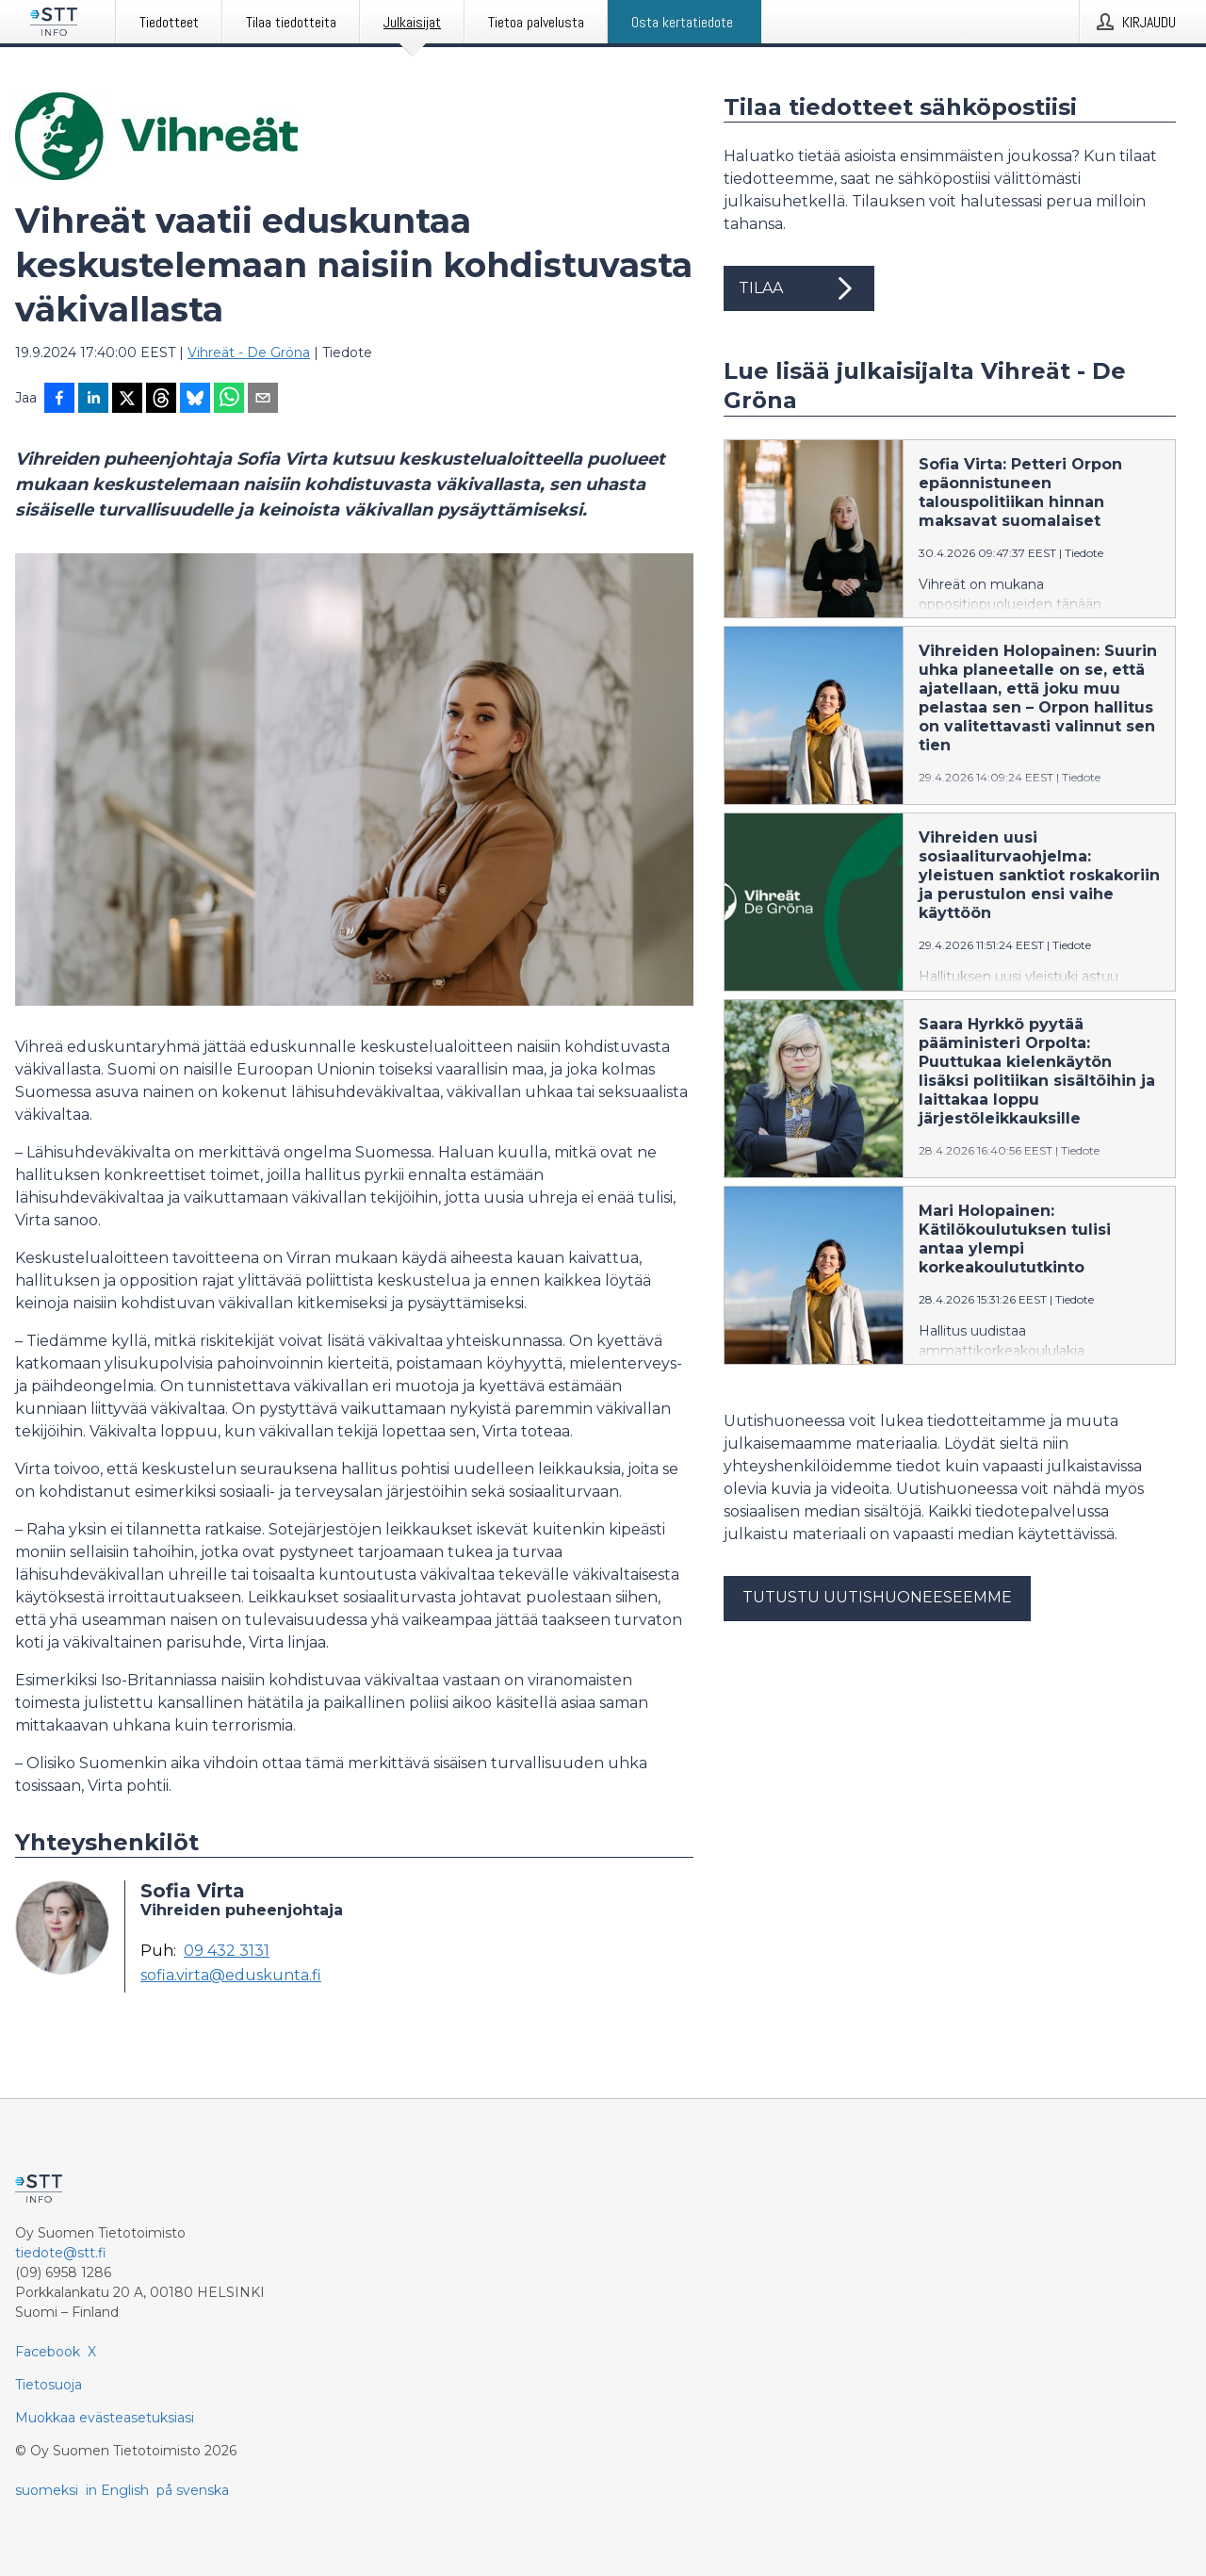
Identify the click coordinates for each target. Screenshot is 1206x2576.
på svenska (192, 2490)
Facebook (47, 2351)
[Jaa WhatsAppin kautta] (229, 400)
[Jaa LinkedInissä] (93, 400)
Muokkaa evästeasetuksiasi (104, 2417)
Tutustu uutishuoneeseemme (877, 1597)
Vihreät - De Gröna (248, 352)
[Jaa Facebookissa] (59, 400)
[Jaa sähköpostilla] (263, 400)
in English (117, 2490)
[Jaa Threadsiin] (161, 400)
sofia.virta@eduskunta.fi (230, 1975)
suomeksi (46, 2490)
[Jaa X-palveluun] (127, 400)
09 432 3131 (226, 1951)
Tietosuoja (48, 2384)
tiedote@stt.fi (60, 2252)
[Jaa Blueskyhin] (195, 400)
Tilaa (799, 288)
